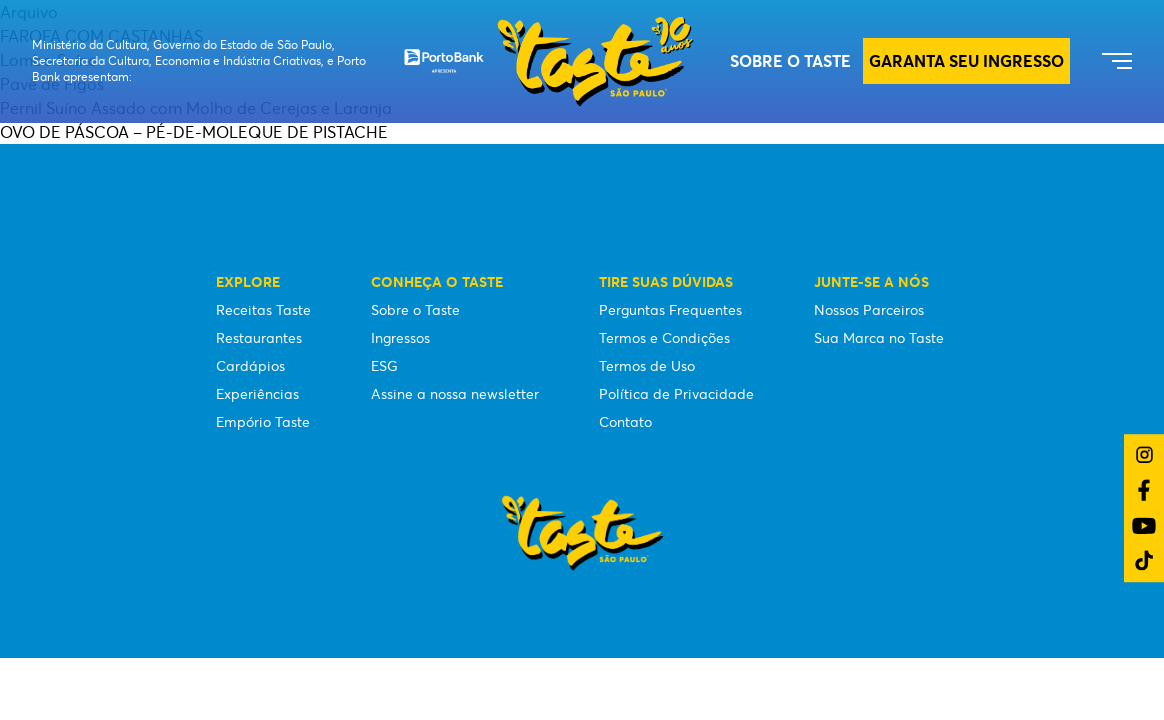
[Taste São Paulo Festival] (549, 61)
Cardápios (250, 366)
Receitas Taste (263, 310)
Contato (625, 422)
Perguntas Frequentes (670, 310)
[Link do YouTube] (1144, 525)
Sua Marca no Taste (879, 338)
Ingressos (400, 338)
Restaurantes (259, 338)
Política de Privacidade (676, 394)
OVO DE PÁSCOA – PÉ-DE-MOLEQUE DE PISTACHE (194, 132)
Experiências (257, 394)
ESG (384, 366)
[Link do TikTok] (1144, 560)
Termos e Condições (664, 338)
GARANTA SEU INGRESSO (966, 61)
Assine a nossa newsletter (455, 394)
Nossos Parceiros (869, 310)
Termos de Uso (647, 366)
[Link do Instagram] (1144, 454)
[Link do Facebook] (1144, 490)
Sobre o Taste (790, 61)
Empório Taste (263, 422)
